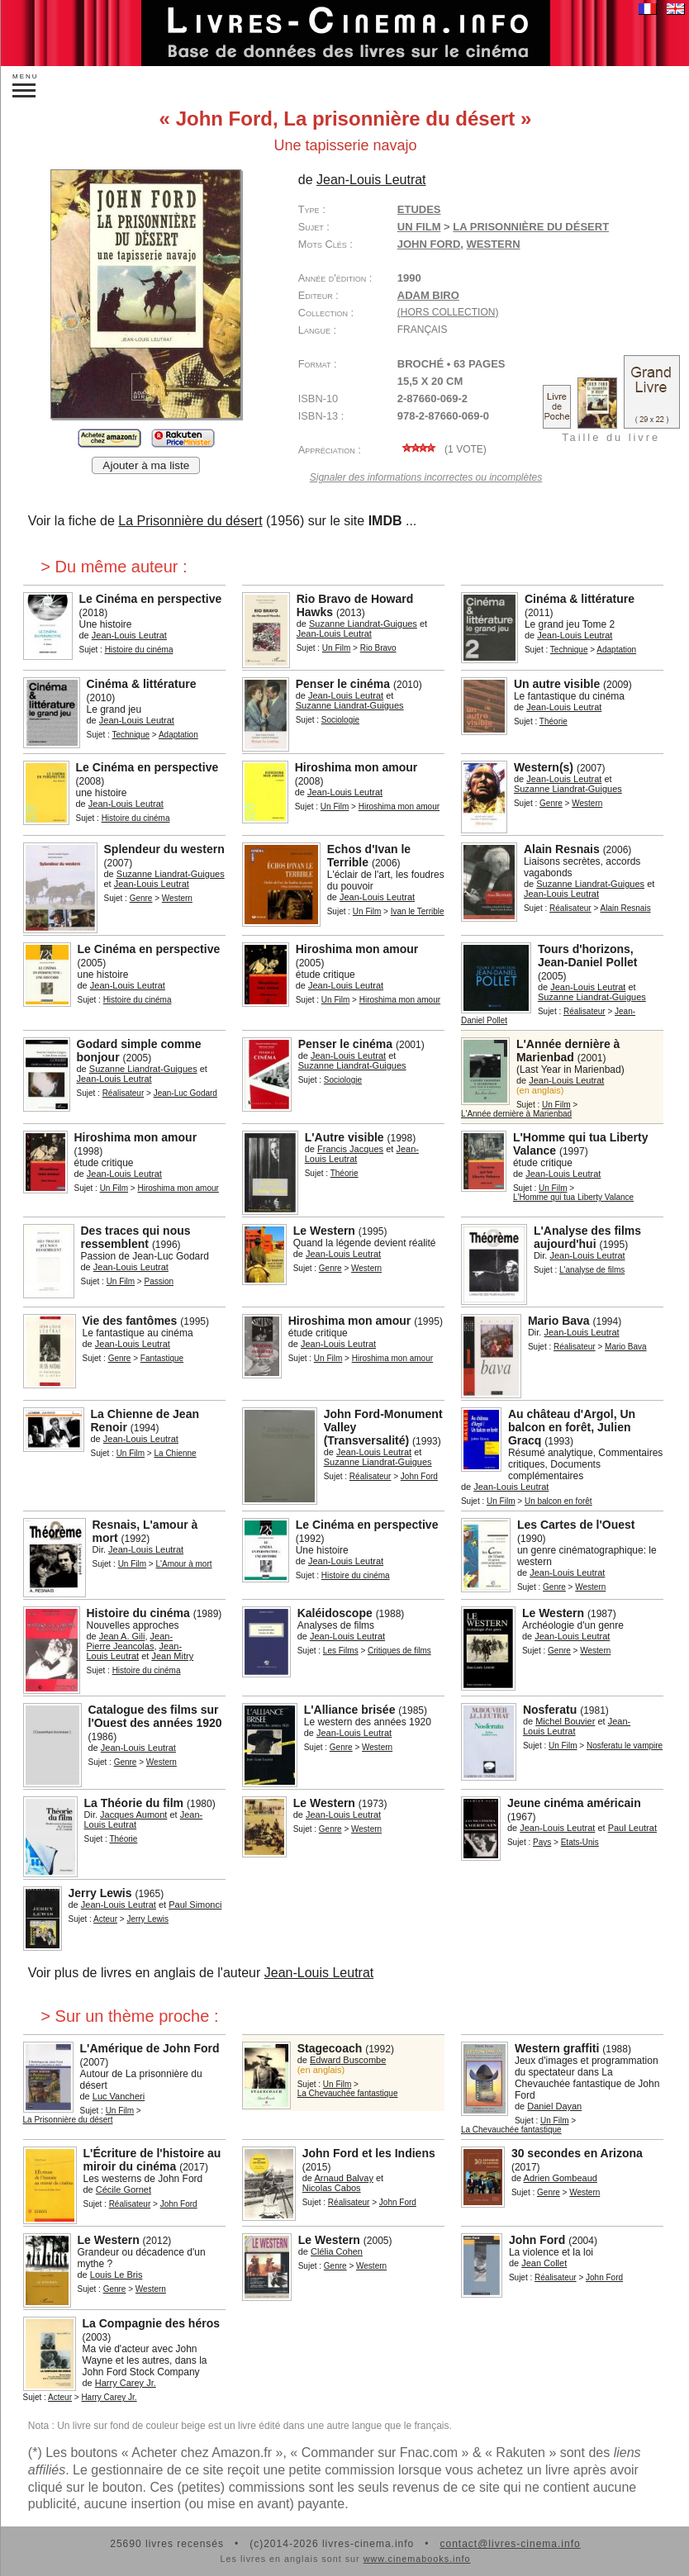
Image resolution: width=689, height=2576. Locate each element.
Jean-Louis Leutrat (319, 1973)
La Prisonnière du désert (190, 521)
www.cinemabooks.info (417, 2559)
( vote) (442, 449)
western (493, 244)
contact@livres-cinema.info (510, 2544)
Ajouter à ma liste (145, 465)
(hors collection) (448, 312)
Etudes (419, 209)
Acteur (105, 1919)
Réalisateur (570, 908)
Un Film (419, 227)
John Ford (429, 244)
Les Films (341, 1650)
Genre (551, 803)
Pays (542, 1842)
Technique (569, 649)
